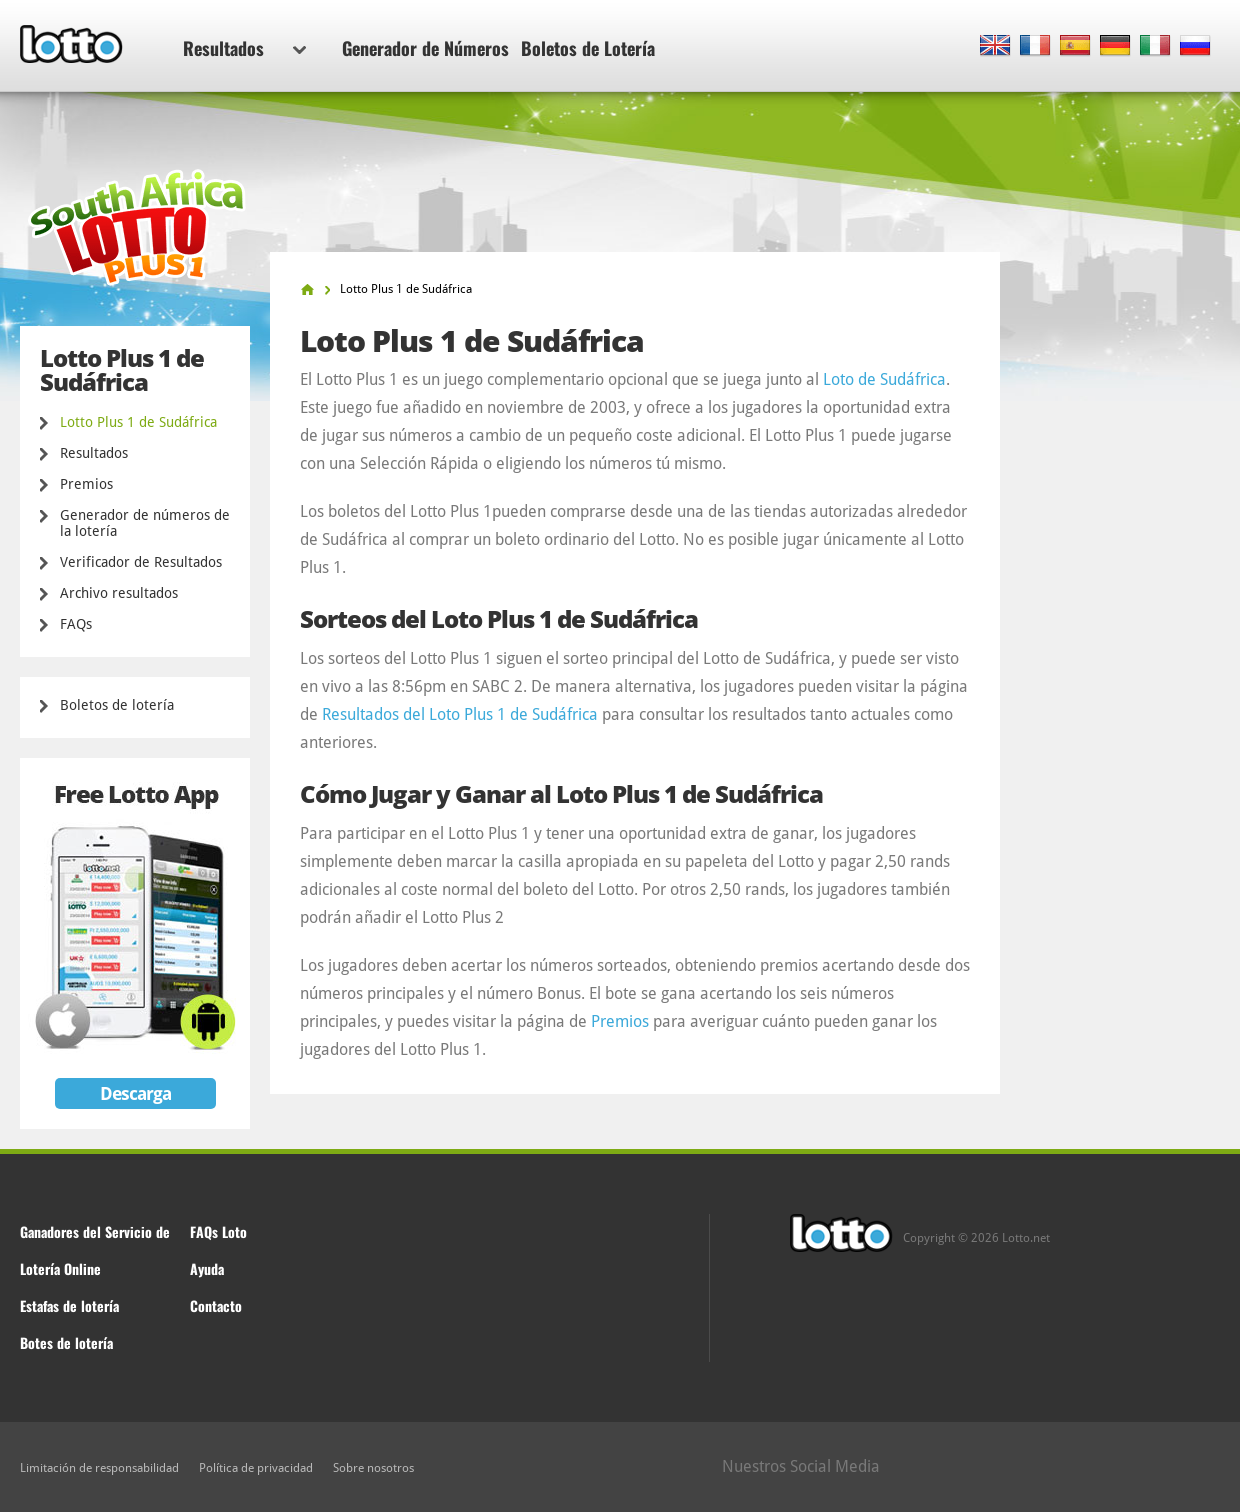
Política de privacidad (256, 1468)
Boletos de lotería (117, 705)
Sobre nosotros (373, 1468)
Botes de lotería (66, 1342)
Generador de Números (425, 48)
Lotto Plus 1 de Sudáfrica (138, 422)
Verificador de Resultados (141, 562)
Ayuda (207, 1268)
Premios (86, 484)
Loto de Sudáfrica (884, 379)
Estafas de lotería (69, 1305)
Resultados (244, 48)
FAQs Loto (218, 1231)
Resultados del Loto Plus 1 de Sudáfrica (460, 714)
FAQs (76, 624)
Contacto (216, 1305)
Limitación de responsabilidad (99, 1468)
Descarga (135, 1093)
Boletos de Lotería (588, 48)
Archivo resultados (119, 593)
